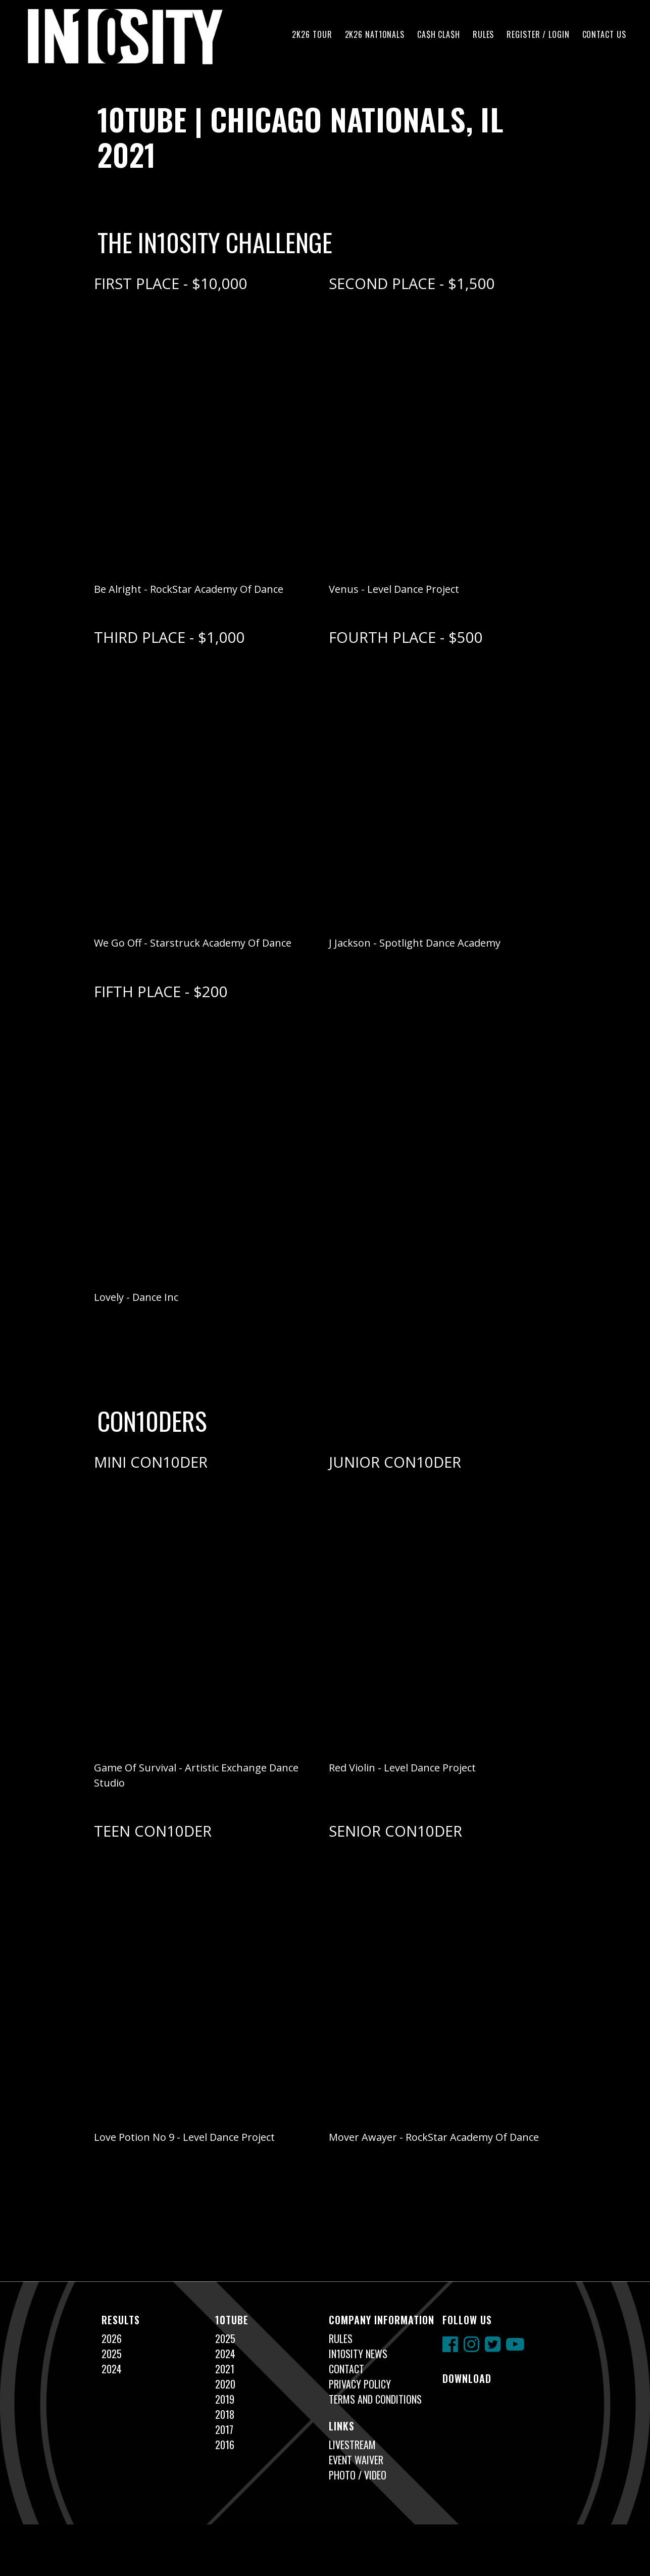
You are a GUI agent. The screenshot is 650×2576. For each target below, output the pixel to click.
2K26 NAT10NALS (375, 34)
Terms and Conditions (375, 2399)
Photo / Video (357, 2475)
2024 (112, 2368)
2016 (224, 2444)
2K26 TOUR (312, 34)
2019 (224, 2399)
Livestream (352, 2444)
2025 (112, 2353)
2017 (224, 2429)
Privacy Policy (360, 2384)
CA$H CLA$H (438, 34)
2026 (112, 2338)
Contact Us (604, 34)
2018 (224, 2414)
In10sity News (358, 2353)
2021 (224, 2368)
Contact (346, 2368)
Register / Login (538, 34)
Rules (483, 34)
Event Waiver (356, 2459)
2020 (225, 2384)
